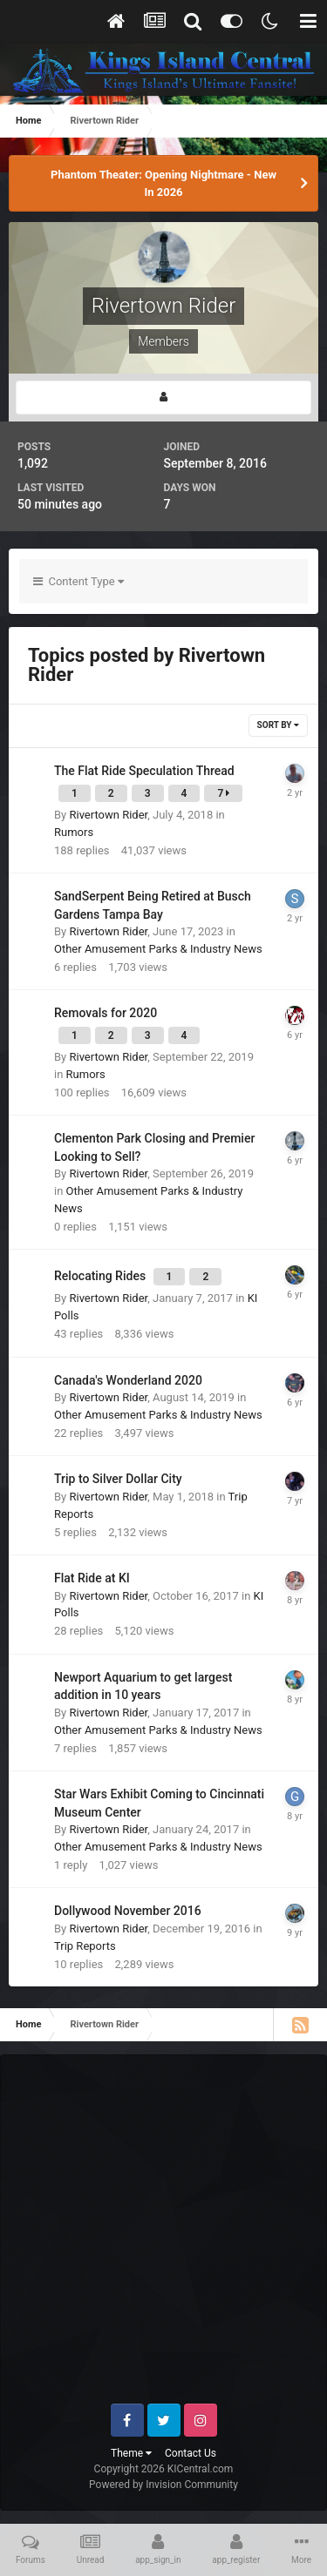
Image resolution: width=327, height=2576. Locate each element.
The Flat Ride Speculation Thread (144, 771)
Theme (131, 2453)
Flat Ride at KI (92, 1578)
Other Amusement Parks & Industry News (158, 948)
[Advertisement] (163, 2236)
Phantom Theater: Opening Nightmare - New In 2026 (163, 183)
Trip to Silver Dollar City (118, 1479)
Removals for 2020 (105, 1013)
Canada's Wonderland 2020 (128, 1380)
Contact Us (190, 2453)
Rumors (73, 832)
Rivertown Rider (108, 814)
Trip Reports (85, 1945)
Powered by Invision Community (163, 2484)
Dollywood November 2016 (127, 1911)
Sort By (278, 725)
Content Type (78, 581)
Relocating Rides (101, 1276)
